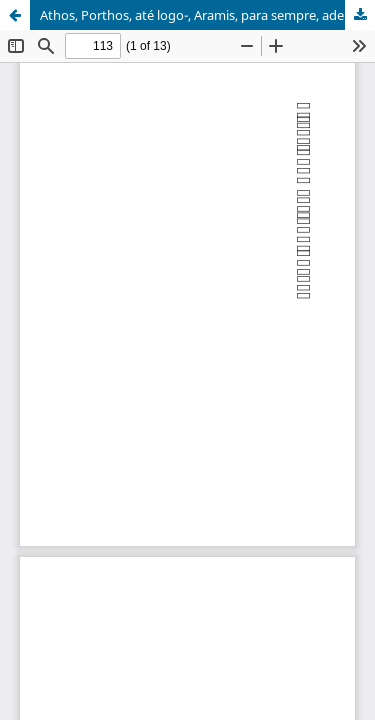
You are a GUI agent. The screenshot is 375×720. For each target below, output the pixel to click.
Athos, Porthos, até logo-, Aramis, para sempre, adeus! (201, 15)
